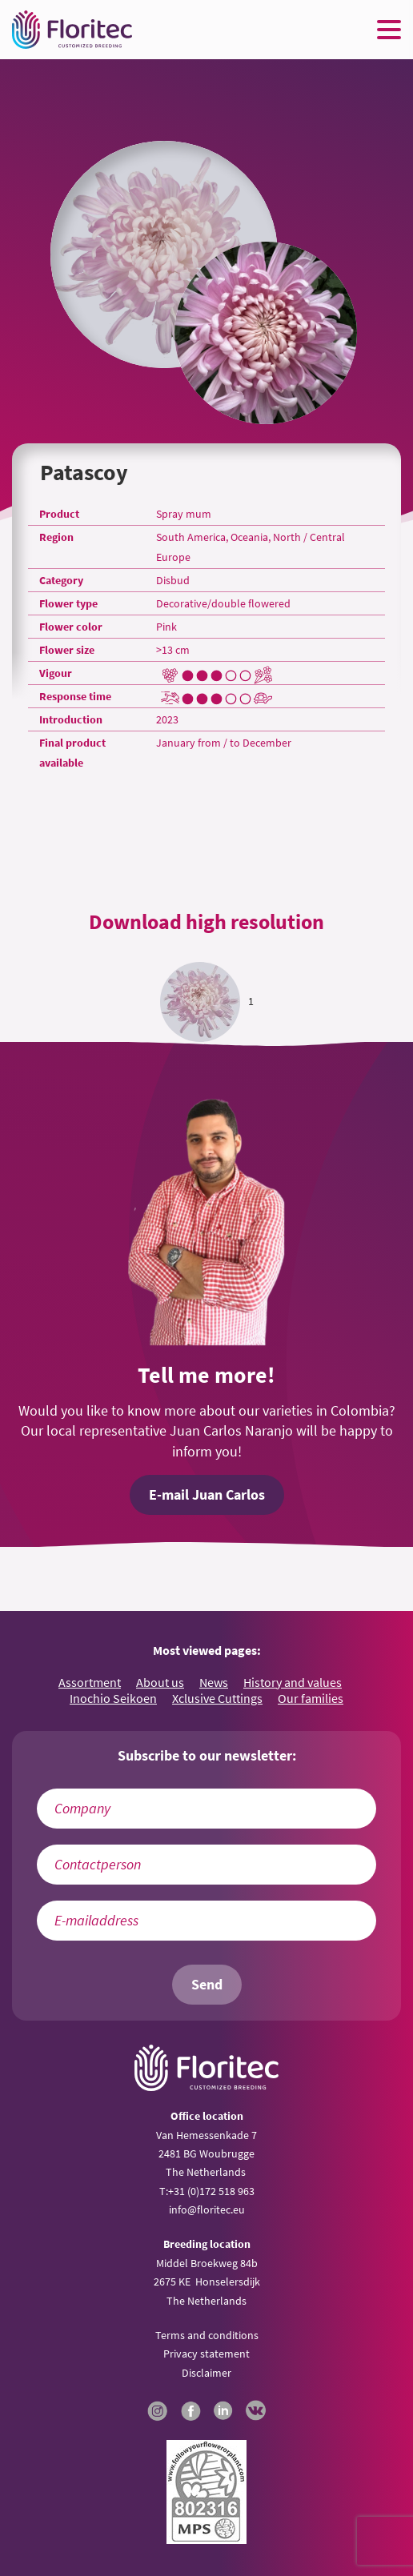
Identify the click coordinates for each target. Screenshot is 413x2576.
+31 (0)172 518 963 (211, 2191)
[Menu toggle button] (389, 29)
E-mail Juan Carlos (207, 1494)
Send (207, 1984)
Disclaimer (206, 2373)
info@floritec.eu (207, 2209)
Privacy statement (206, 2353)
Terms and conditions (207, 2335)
